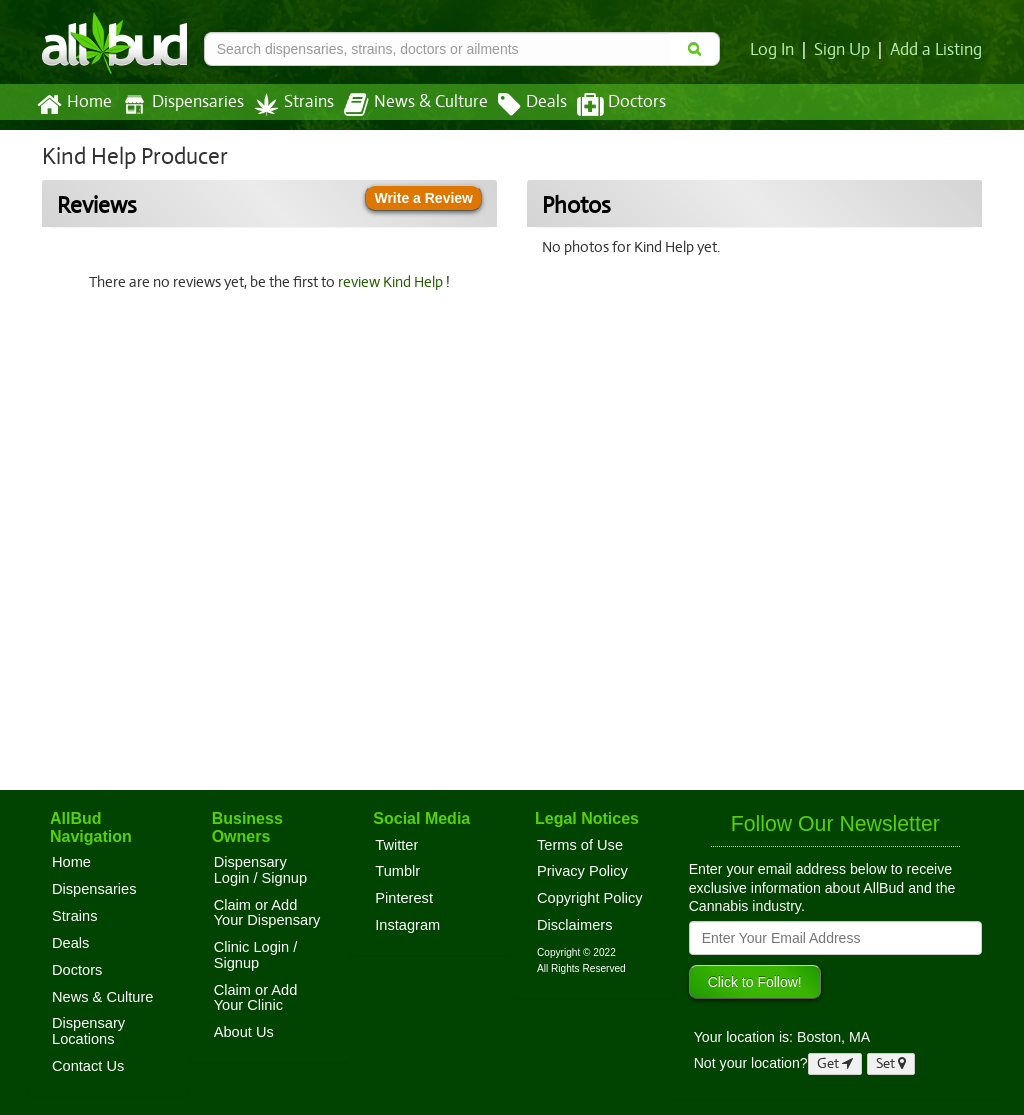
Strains (287, 104)
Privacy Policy (582, 871)
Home (73, 105)
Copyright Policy (590, 898)
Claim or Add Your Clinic (256, 998)
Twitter (396, 845)
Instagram (407, 925)
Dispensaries (179, 104)
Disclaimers (575, 925)
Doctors (604, 105)
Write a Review (423, 198)
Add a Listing (937, 50)
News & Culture (405, 105)
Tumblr (397, 871)
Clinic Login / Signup (256, 955)
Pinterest (404, 898)
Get (835, 1063)
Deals (517, 105)
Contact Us (88, 1066)
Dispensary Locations (88, 1031)
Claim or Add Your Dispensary (267, 913)
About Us (244, 1032)
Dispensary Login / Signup (260, 870)
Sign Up (845, 50)
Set (891, 1063)
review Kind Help (394, 282)
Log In (776, 50)
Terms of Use (580, 845)
